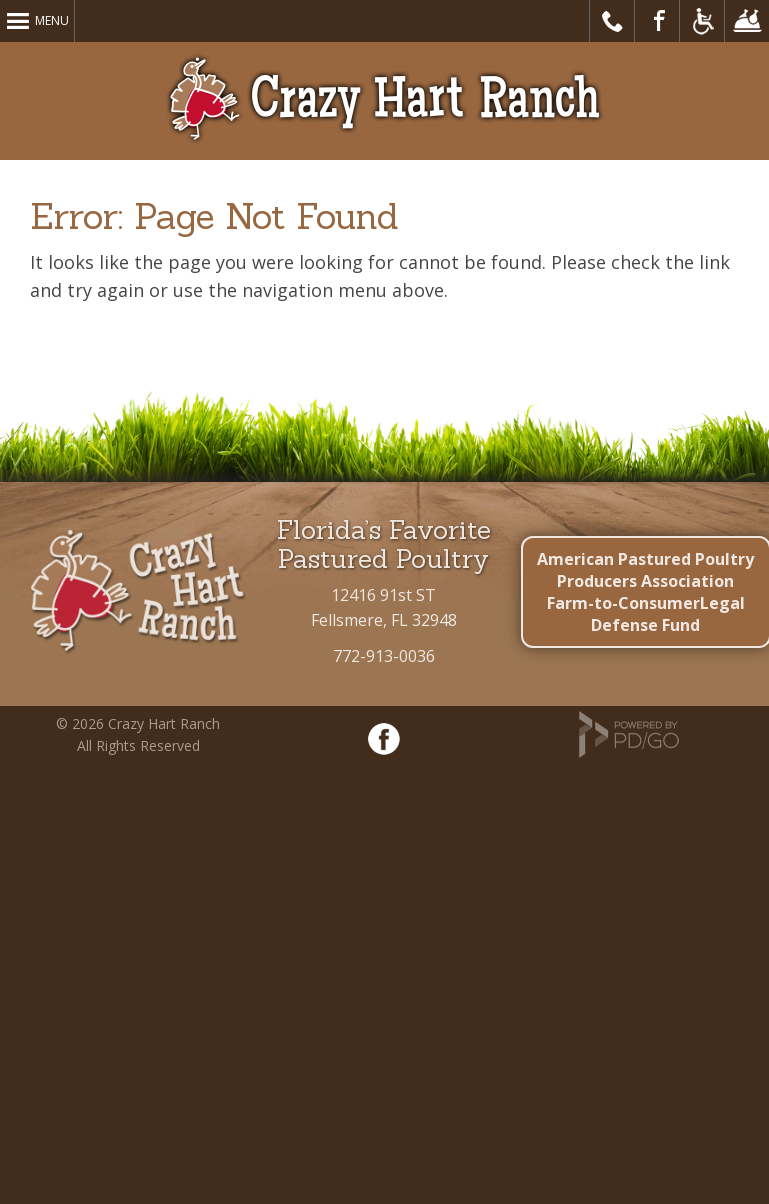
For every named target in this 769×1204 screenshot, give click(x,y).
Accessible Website (702, 21)
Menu (52, 20)
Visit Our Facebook (657, 21)
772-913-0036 (384, 656)
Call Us (612, 21)
